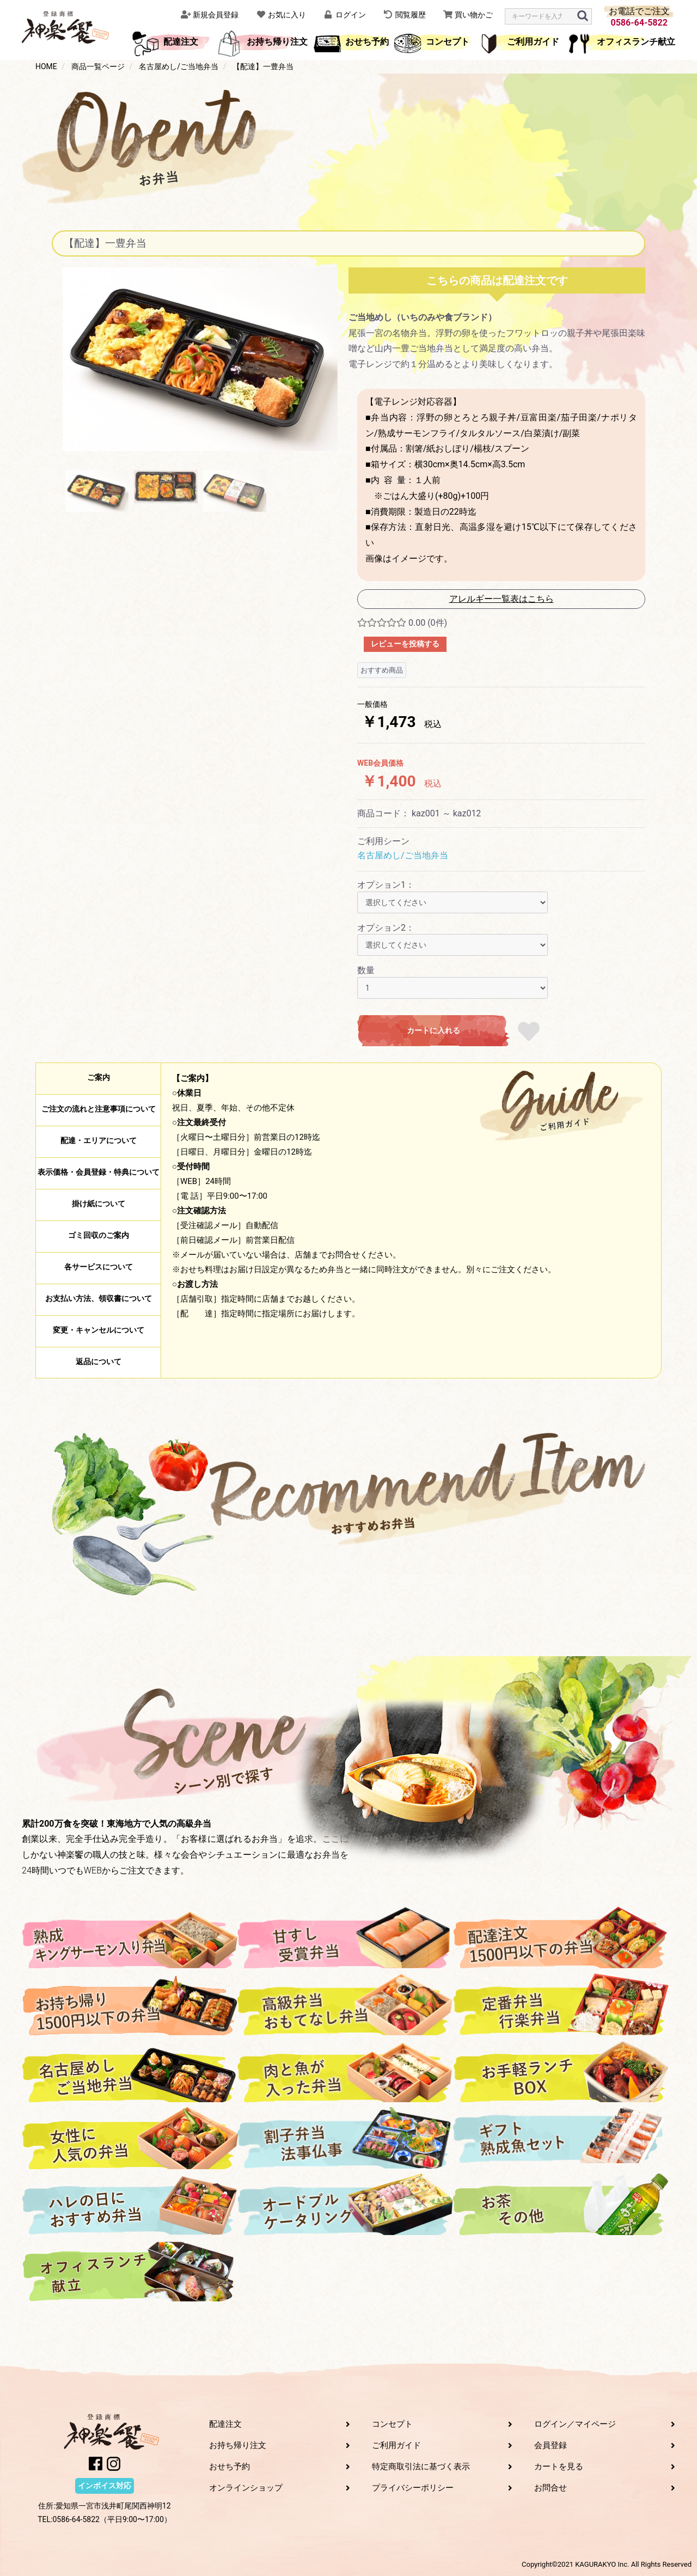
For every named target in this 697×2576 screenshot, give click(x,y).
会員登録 (550, 2445)
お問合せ (550, 2488)
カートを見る (558, 2466)
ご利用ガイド (533, 41)
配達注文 (180, 41)
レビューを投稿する (405, 643)
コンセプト (447, 41)
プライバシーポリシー (413, 2488)
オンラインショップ (246, 2488)
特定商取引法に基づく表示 (421, 2466)
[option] (200, 359)
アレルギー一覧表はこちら (501, 599)
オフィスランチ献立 (636, 41)
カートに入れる (433, 1030)
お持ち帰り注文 (277, 41)
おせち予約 (367, 41)
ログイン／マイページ (575, 2424)
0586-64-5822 (639, 22)
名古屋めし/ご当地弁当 (402, 855)
